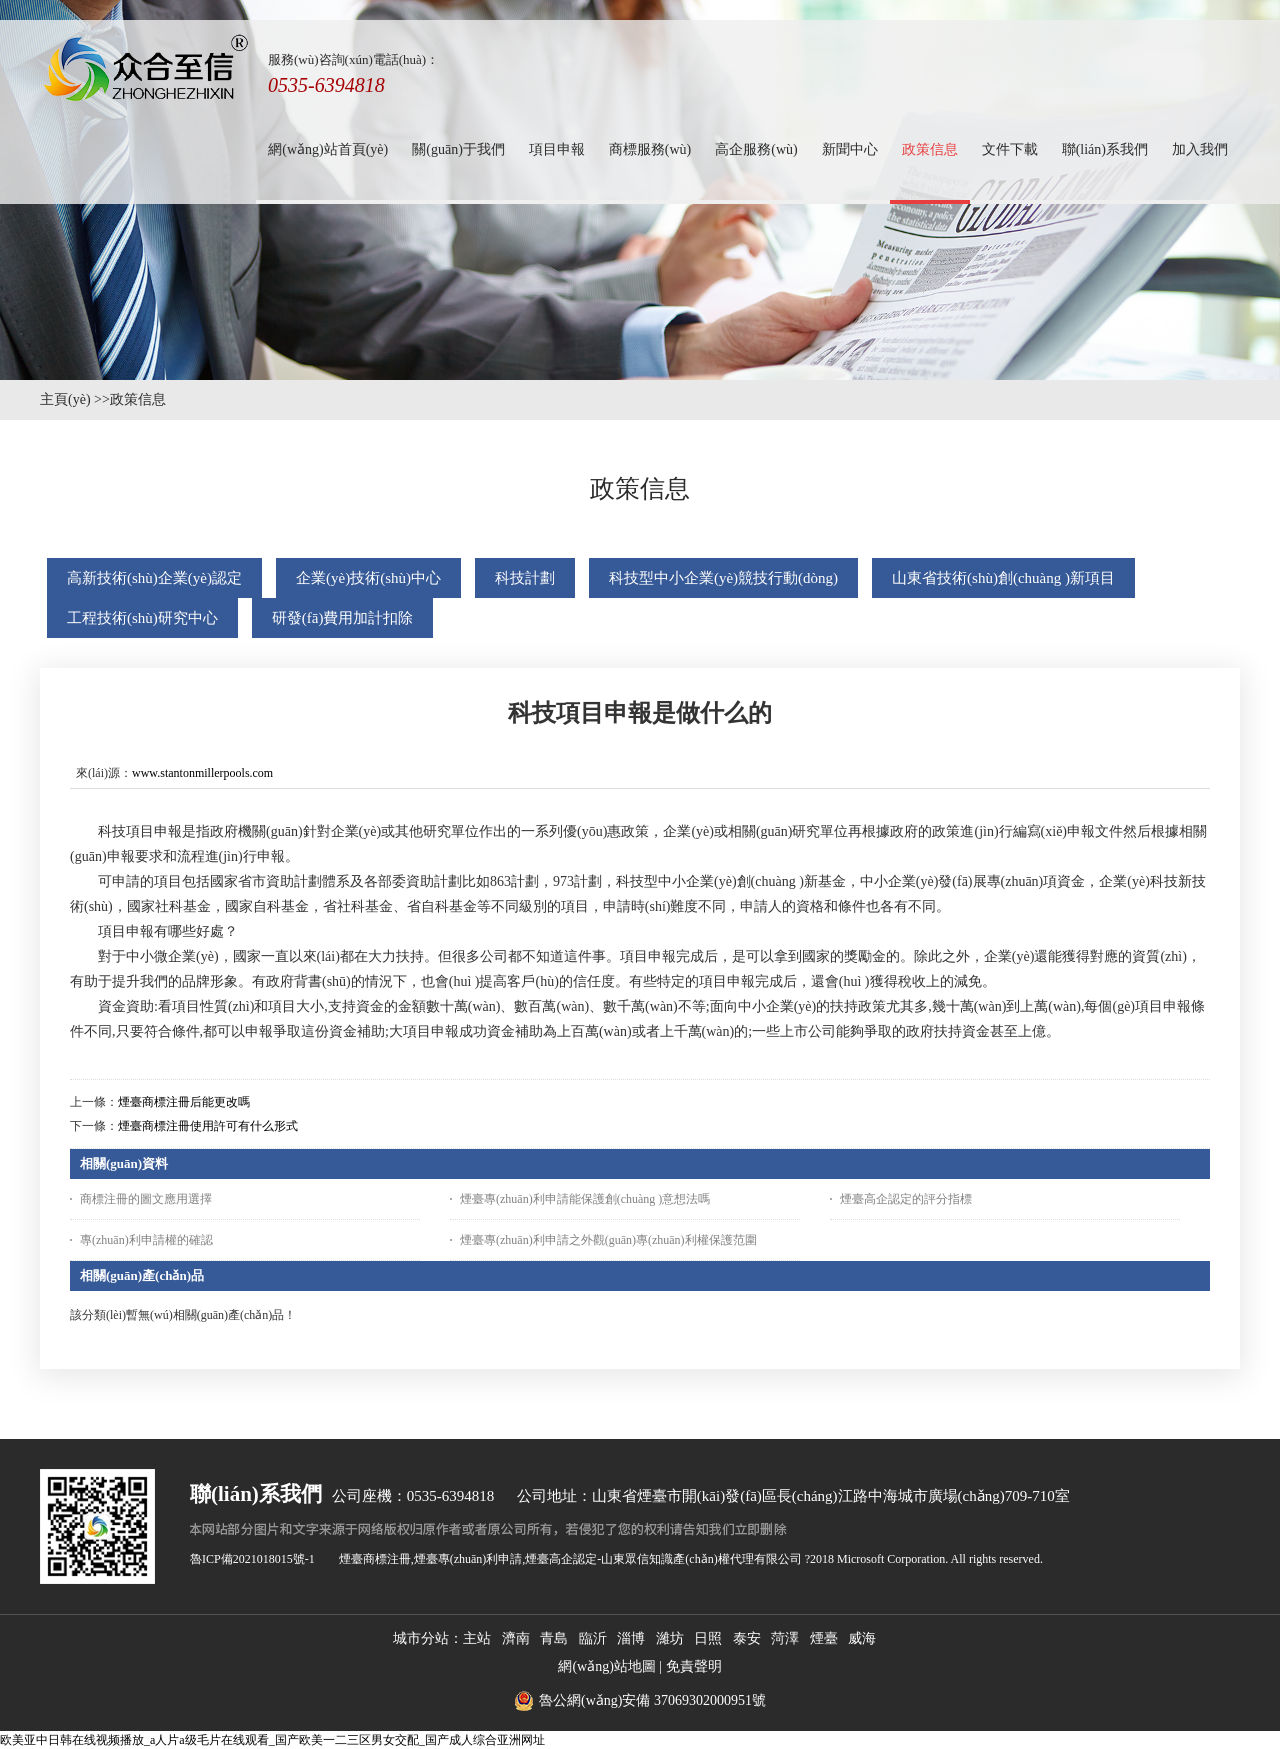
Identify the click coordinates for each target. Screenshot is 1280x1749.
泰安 (747, 1638)
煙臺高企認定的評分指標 (906, 1199)
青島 (554, 1638)
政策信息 (138, 399)
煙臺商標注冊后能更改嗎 (184, 1102)
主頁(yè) (65, 399)
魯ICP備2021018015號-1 (252, 1559)
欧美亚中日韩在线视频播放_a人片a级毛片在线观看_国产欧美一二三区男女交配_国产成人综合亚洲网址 (272, 1740)
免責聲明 (694, 1666)
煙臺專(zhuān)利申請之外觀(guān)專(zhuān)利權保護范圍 (608, 1240)
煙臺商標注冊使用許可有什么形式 (208, 1126)
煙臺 (824, 1638)
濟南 (516, 1638)
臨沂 (593, 1638)
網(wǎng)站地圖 (606, 1666)
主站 (477, 1638)
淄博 (631, 1638)
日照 (708, 1638)
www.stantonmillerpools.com (202, 773)
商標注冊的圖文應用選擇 (146, 1199)
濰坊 (670, 1638)
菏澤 (785, 1638)
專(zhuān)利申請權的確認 (146, 1240)
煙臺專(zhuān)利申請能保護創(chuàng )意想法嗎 (585, 1199)
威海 (862, 1638)
